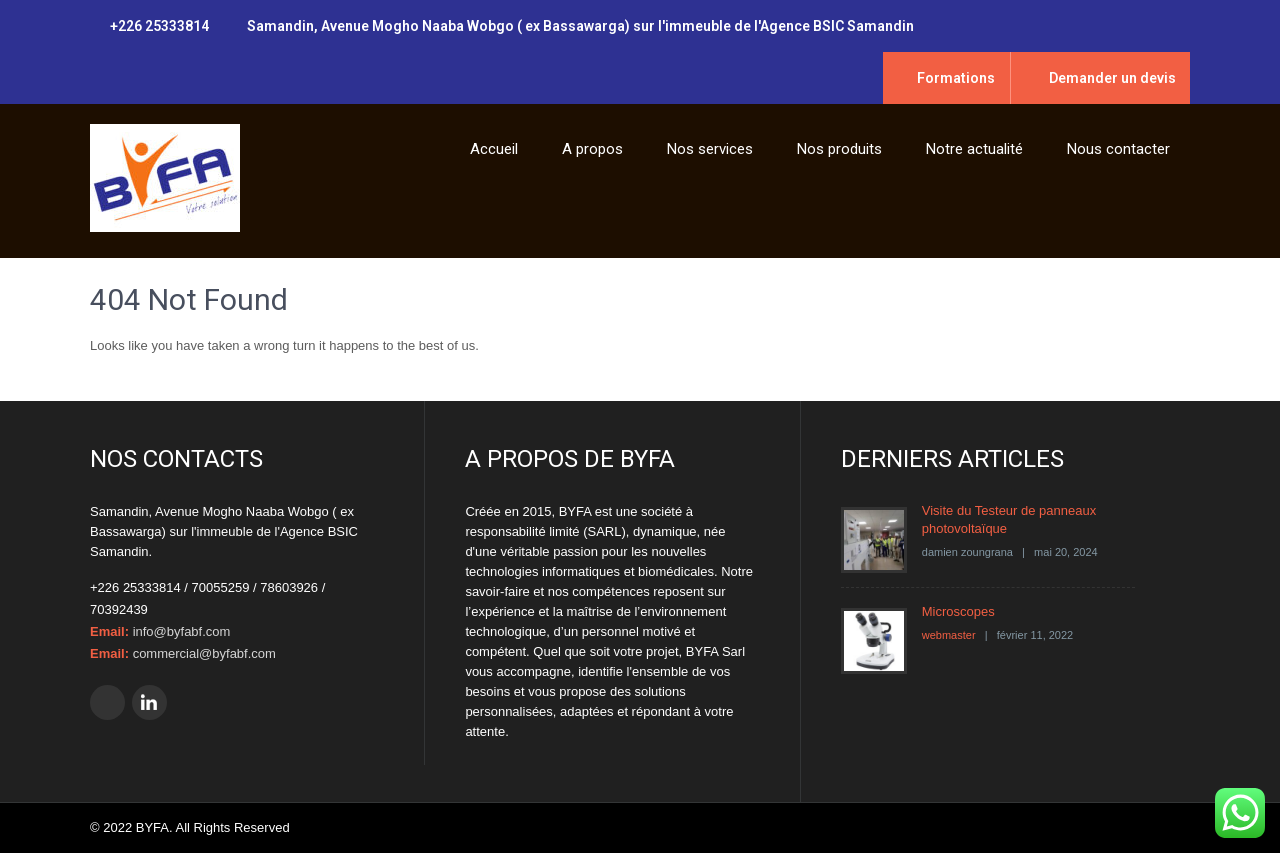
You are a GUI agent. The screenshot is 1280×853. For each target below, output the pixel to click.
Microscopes (958, 611)
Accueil (494, 149)
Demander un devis (1112, 78)
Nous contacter (1118, 149)
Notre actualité (974, 149)
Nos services (710, 149)
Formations (956, 78)
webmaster (949, 635)
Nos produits (839, 149)
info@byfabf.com (182, 631)
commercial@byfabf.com (204, 653)
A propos (592, 149)
